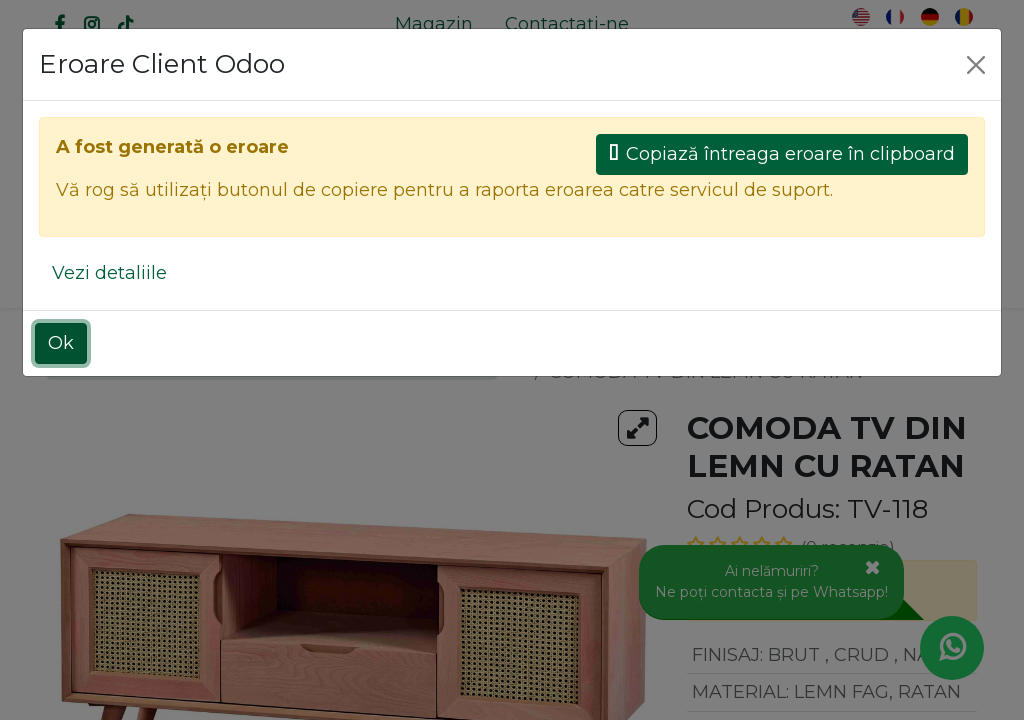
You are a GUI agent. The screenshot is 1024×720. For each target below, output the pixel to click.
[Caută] (454, 212)
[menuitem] (434, 24)
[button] (895, 270)
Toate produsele (600, 345)
